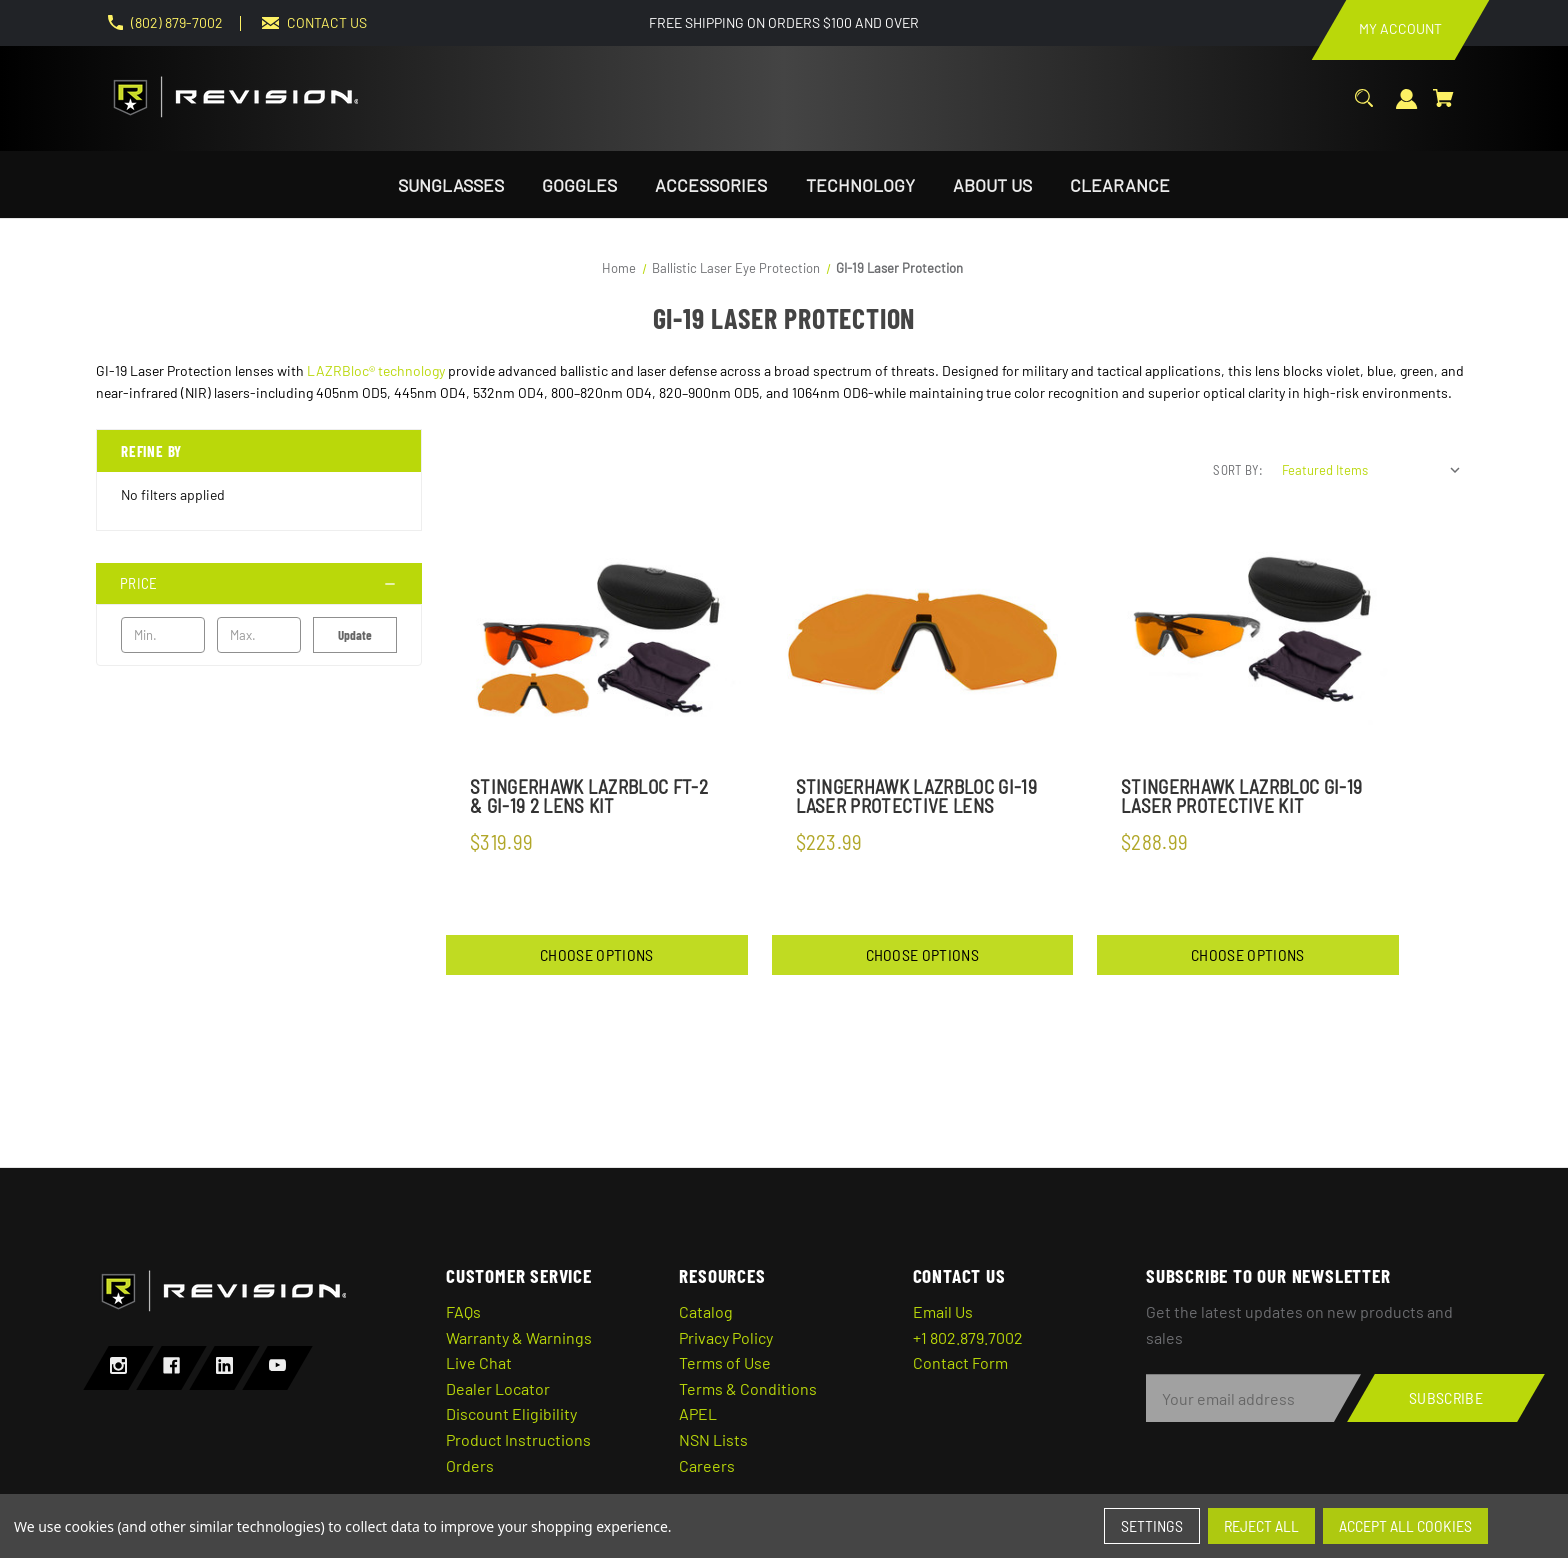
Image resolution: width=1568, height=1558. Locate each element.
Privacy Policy (726, 1337)
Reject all (1261, 1525)
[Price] (259, 583)
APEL (698, 1413)
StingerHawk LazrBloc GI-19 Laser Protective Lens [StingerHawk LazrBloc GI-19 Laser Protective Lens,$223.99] (916, 796)
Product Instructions (518, 1439)
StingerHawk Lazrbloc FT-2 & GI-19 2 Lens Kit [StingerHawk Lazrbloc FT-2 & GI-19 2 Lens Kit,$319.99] (589, 796)
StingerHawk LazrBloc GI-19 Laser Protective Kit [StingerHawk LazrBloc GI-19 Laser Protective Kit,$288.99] (1241, 796)
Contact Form (960, 1362)
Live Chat (479, 1362)
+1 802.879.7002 (968, 1337)
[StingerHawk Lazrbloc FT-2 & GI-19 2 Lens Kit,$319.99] (597, 642)
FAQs (463, 1311)
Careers (707, 1465)
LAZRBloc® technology (376, 370)
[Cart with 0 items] (1443, 108)
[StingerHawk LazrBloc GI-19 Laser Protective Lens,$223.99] (923, 642)
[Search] (1364, 108)
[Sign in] (1407, 109)
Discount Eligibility (511, 1413)
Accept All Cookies (1405, 1525)
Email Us (943, 1311)
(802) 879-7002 (177, 22)
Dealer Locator (498, 1388)
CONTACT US (327, 22)
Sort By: (1238, 470)
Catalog (706, 1311)
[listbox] (1372, 470)
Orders (470, 1465)
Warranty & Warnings (519, 1337)
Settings (1152, 1525)
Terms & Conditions (748, 1388)
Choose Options (596, 954)
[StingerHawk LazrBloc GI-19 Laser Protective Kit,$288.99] (1248, 642)
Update (355, 635)
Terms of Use (725, 1362)
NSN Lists (713, 1439)
